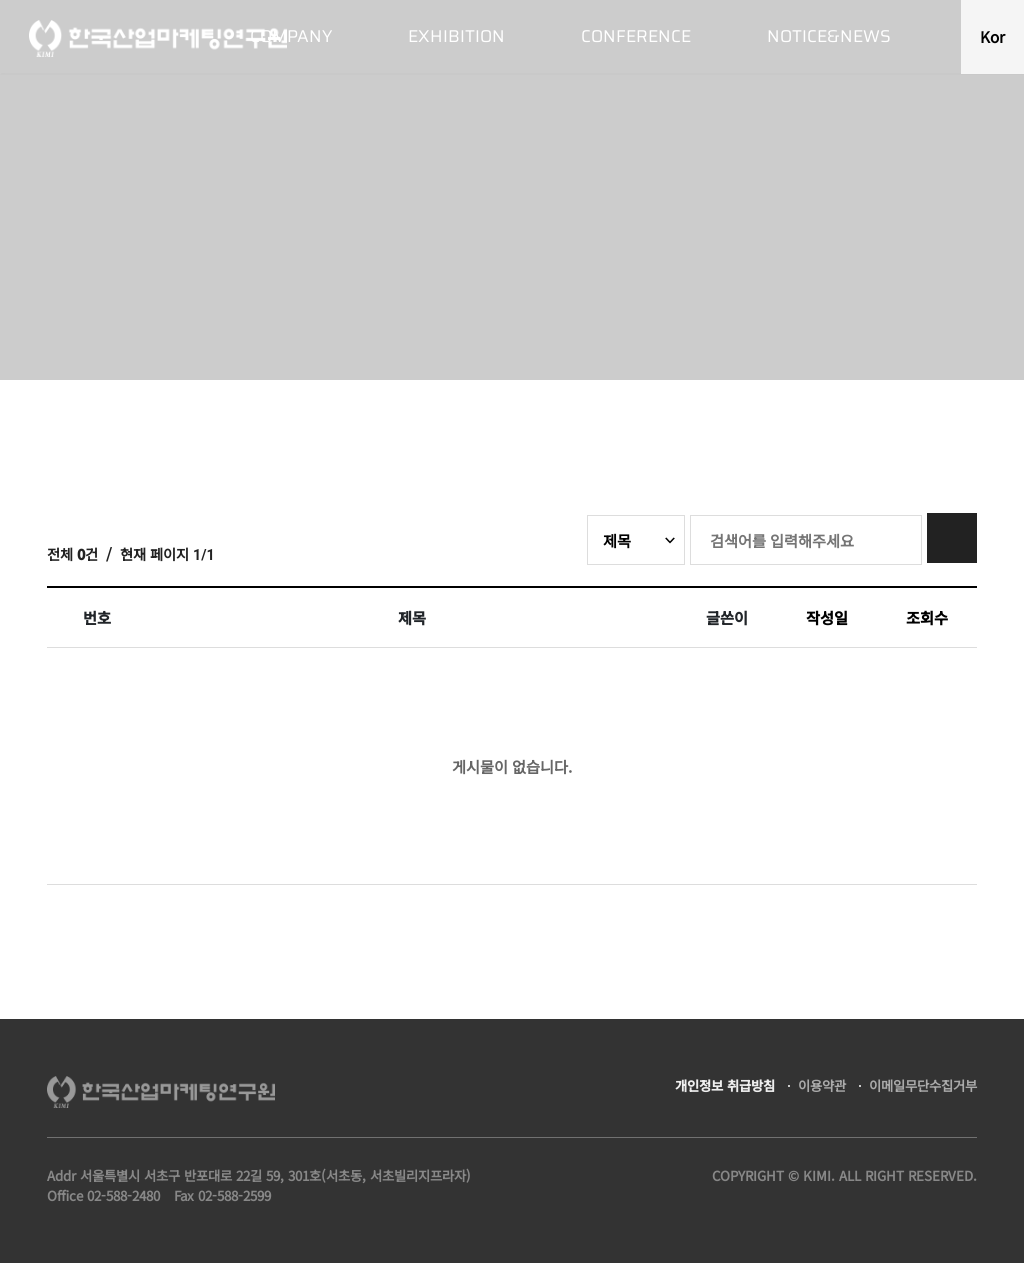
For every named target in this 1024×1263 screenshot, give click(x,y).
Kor (992, 36)
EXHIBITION (456, 36)
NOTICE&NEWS (829, 36)
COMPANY (291, 36)
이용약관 (822, 1085)
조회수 (927, 617)
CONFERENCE (636, 36)
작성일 (827, 617)
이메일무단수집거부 (923, 1085)
